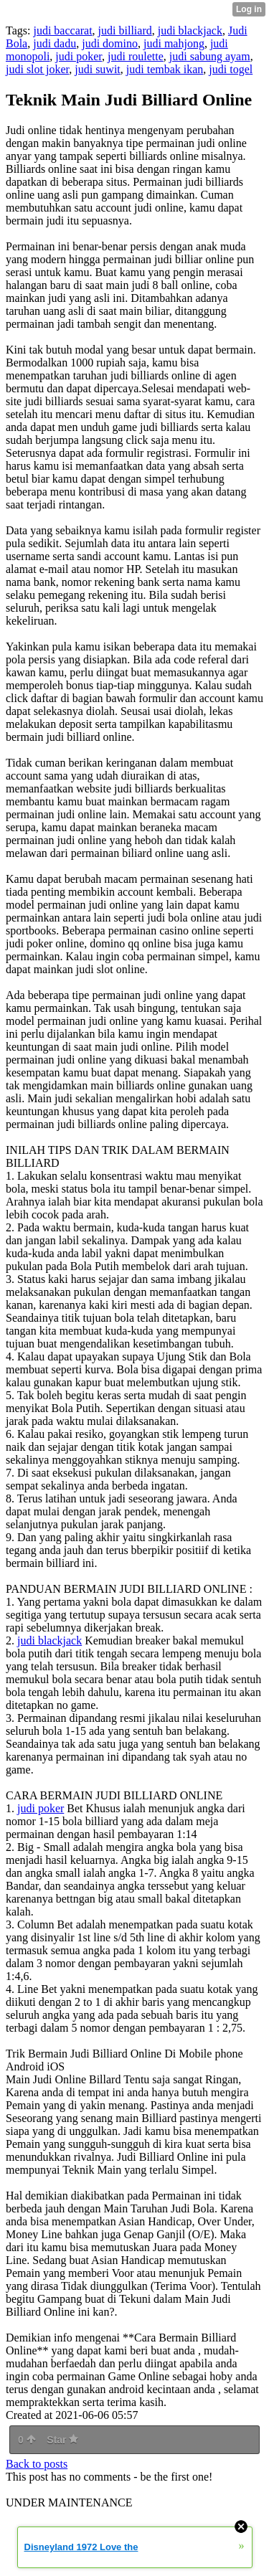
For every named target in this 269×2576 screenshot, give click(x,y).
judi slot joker (37, 69)
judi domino (110, 43)
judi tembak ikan (165, 69)
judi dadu (54, 43)
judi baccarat (62, 30)
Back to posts (36, 2464)
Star (62, 2439)
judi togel (231, 69)
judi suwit (98, 69)
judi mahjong (173, 43)
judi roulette (136, 56)
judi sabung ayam (209, 56)
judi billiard (125, 30)
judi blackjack (190, 30)
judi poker (78, 56)
